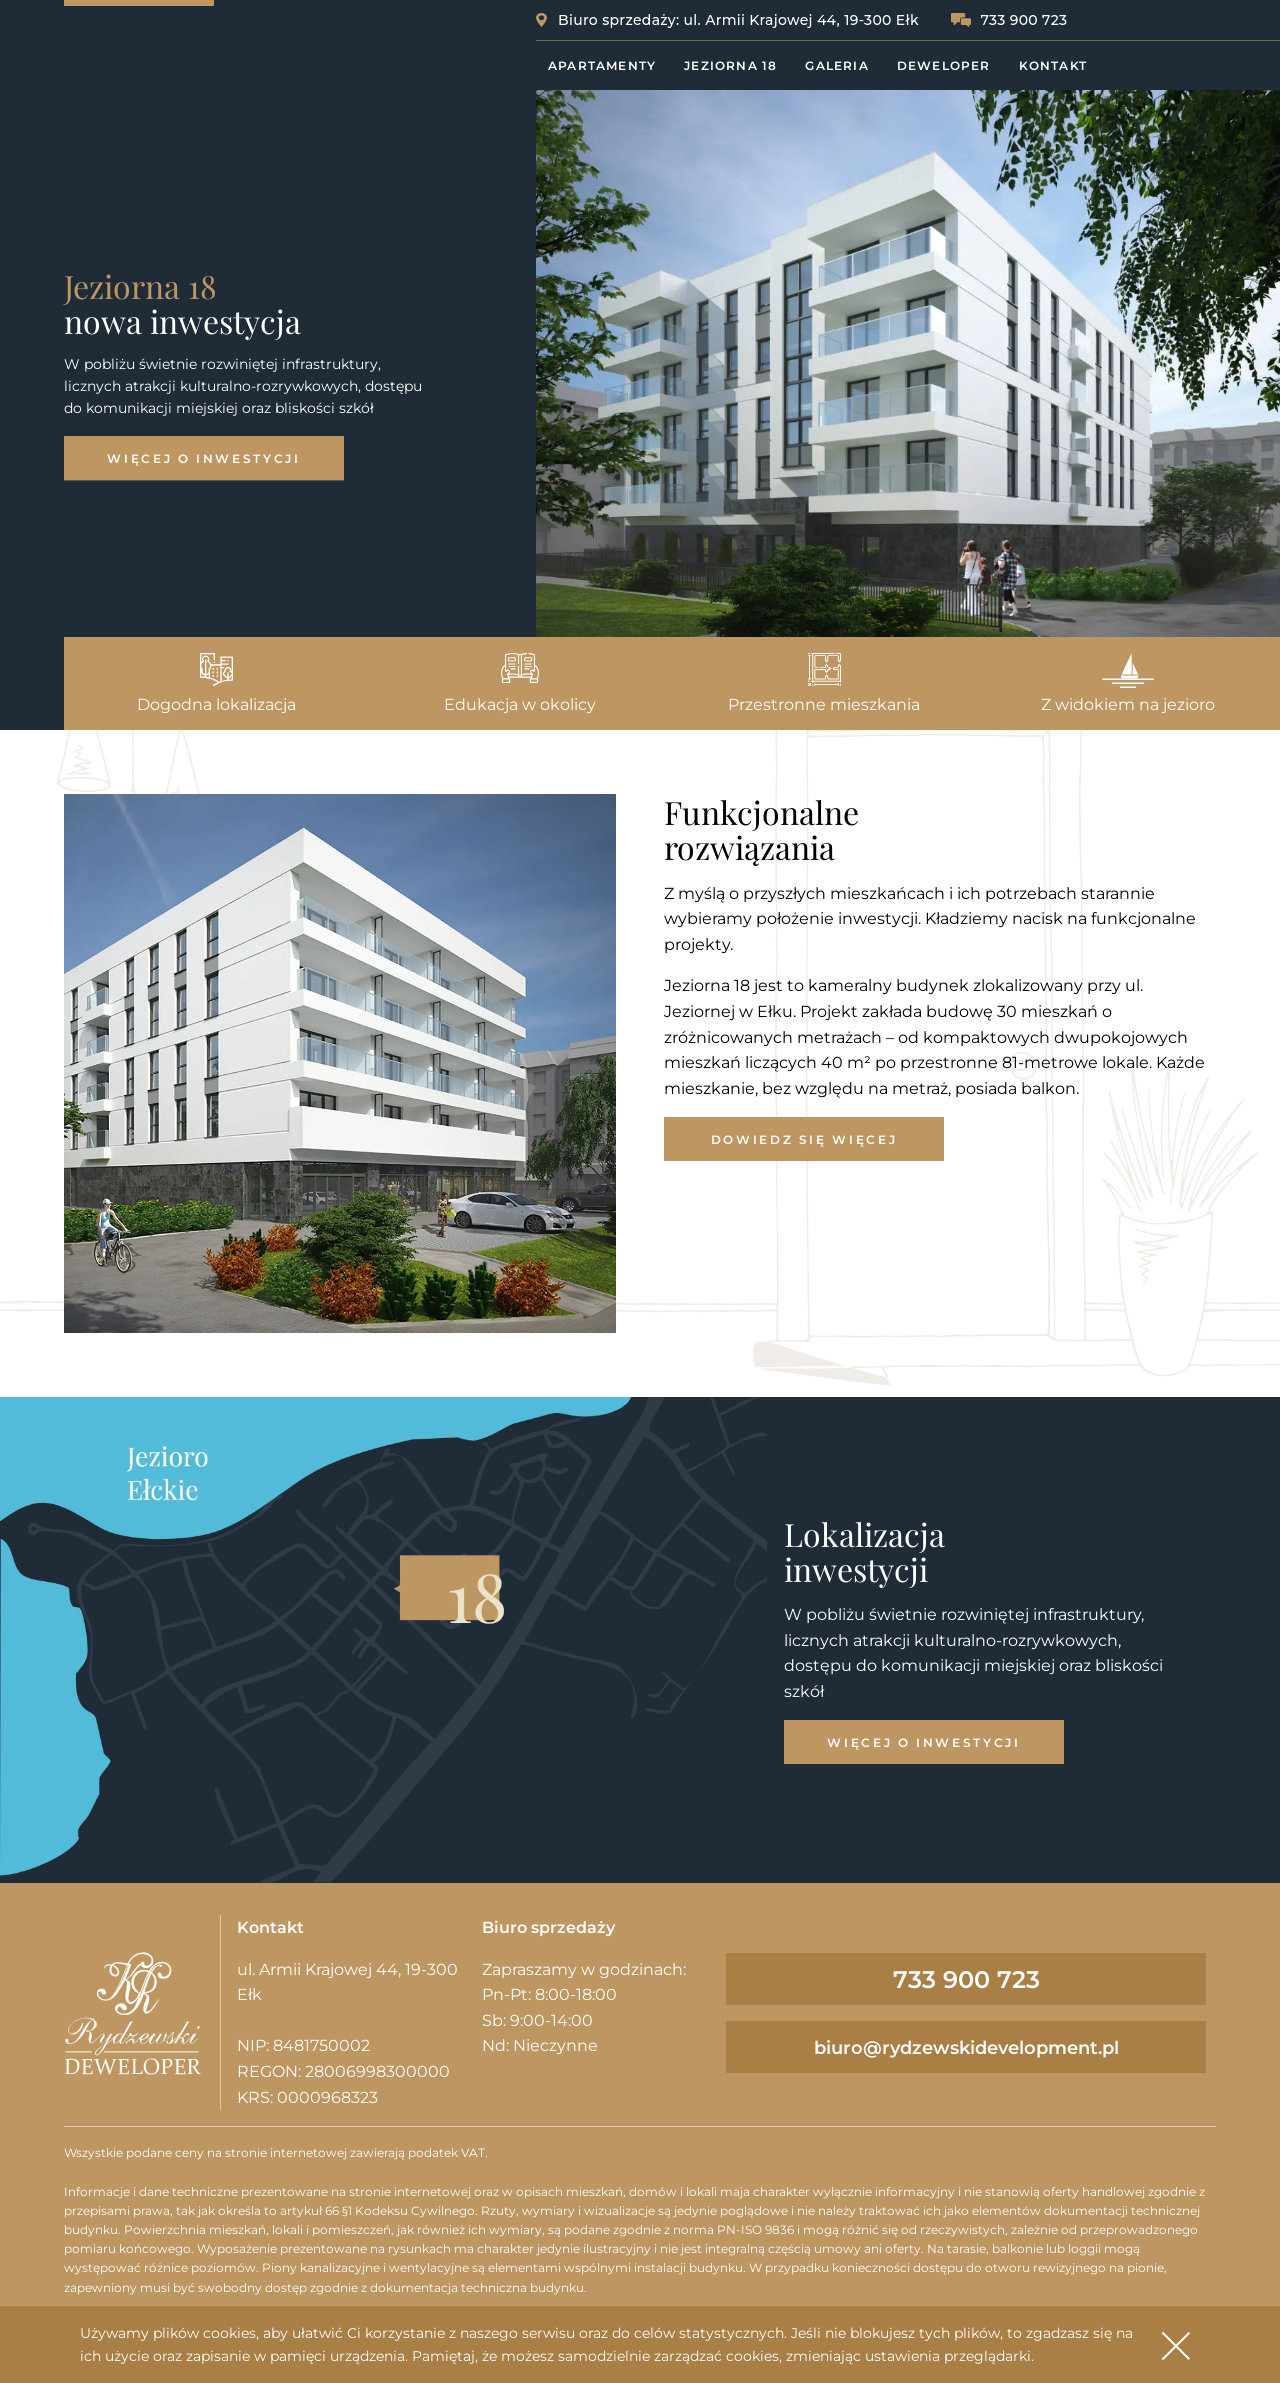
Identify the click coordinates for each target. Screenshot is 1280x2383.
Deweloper (944, 65)
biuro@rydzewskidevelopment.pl (966, 2048)
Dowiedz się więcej (804, 1139)
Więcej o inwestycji (203, 458)
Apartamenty (602, 65)
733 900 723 (1023, 20)
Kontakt (1053, 65)
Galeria (836, 65)
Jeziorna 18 (730, 65)
